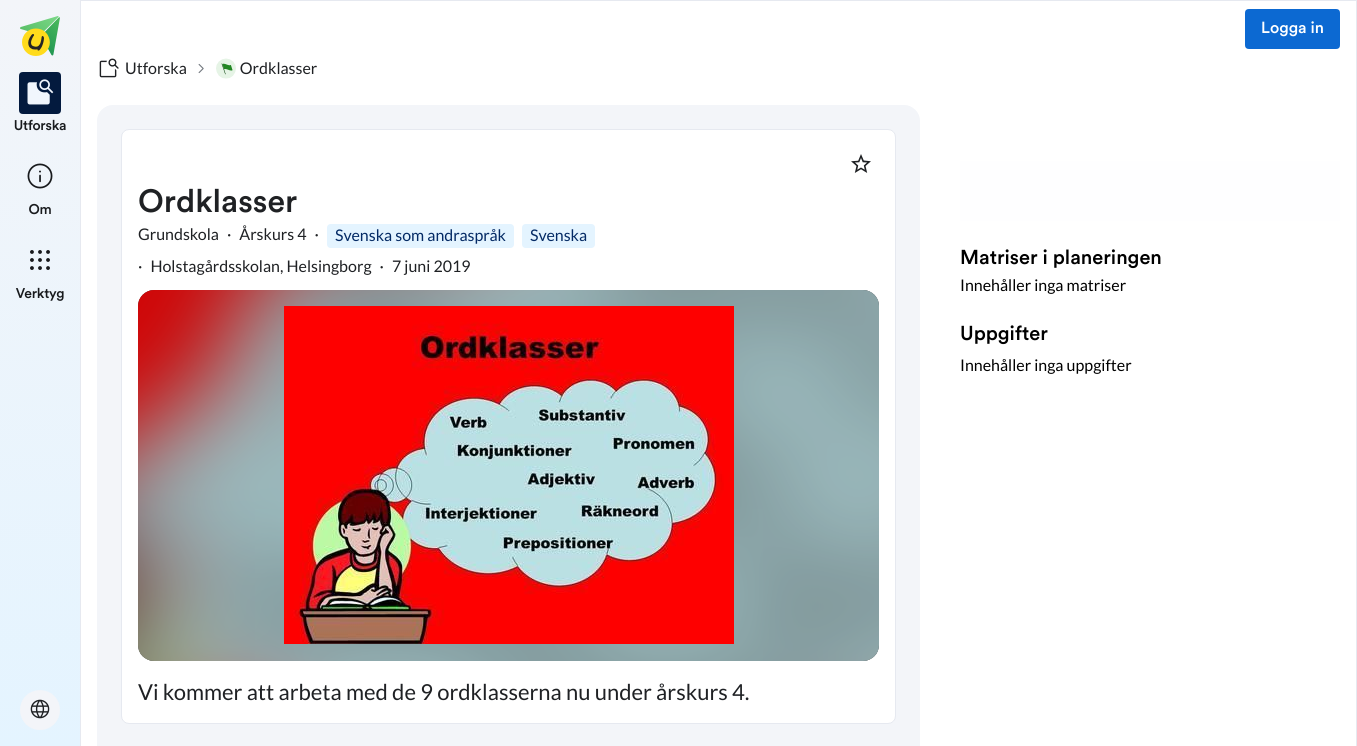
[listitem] (40, 104)
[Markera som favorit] (861, 164)
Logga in (1292, 29)
